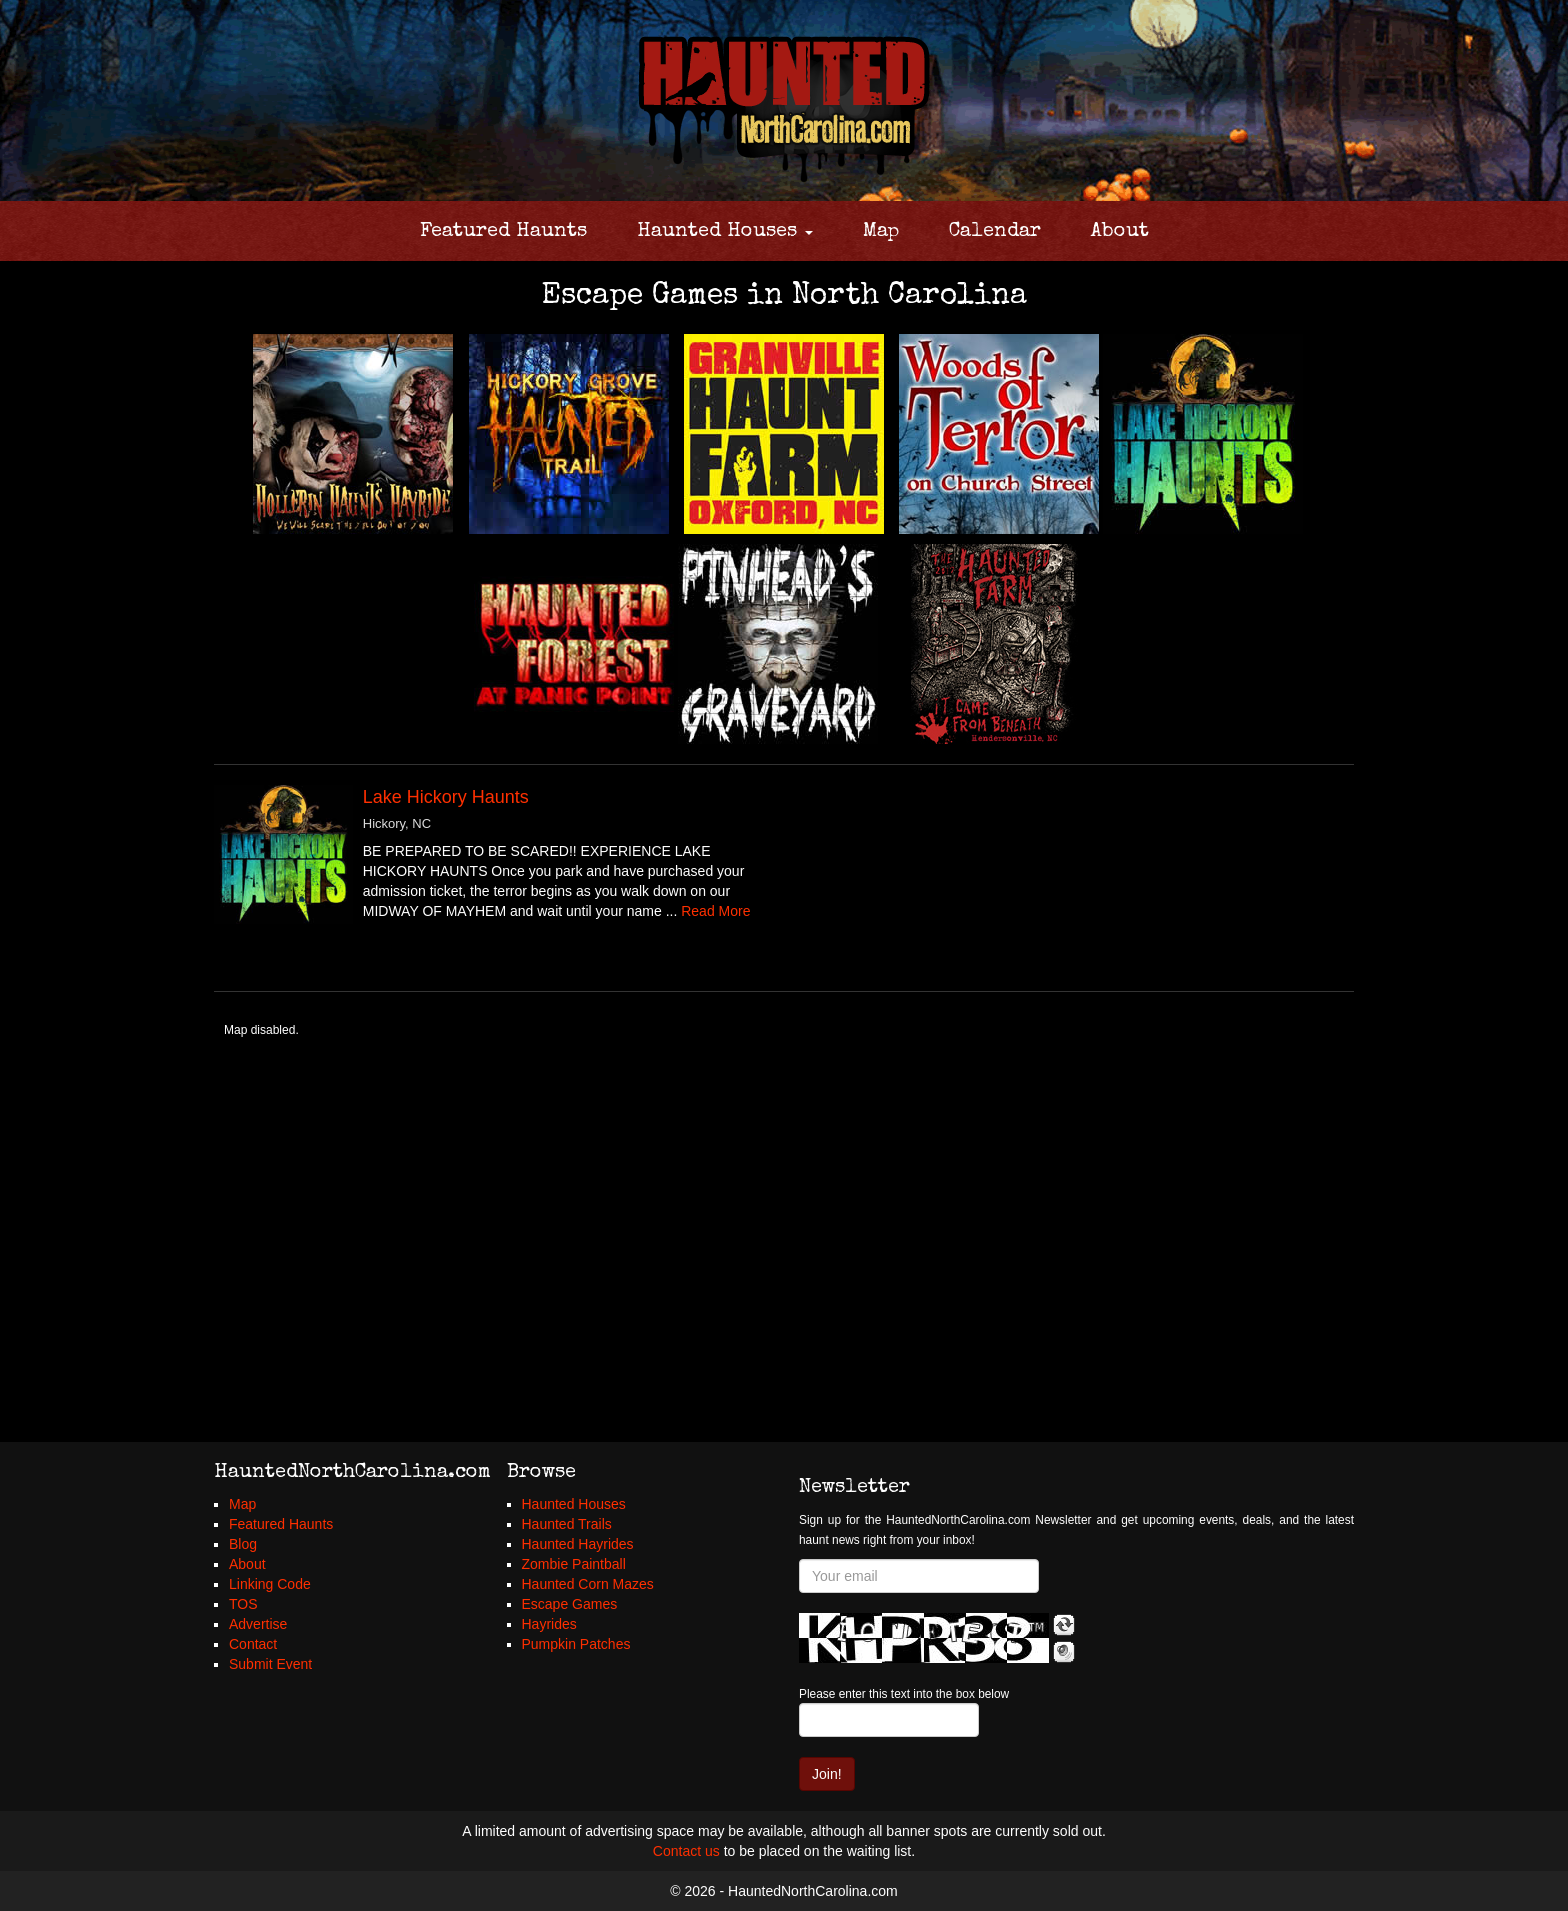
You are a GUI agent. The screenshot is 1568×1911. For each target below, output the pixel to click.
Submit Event (270, 1664)
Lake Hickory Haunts (446, 797)
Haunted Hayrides (578, 1544)
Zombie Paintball (574, 1564)
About (1120, 232)
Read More (715, 911)
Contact (253, 1644)
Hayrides (549, 1624)
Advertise (258, 1624)
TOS (243, 1604)
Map (881, 232)
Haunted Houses (725, 232)
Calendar (995, 232)
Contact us (686, 1851)
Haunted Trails (567, 1524)
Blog (243, 1544)
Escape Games (570, 1604)
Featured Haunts (503, 232)
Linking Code (270, 1584)
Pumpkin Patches (576, 1644)
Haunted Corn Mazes (588, 1584)
